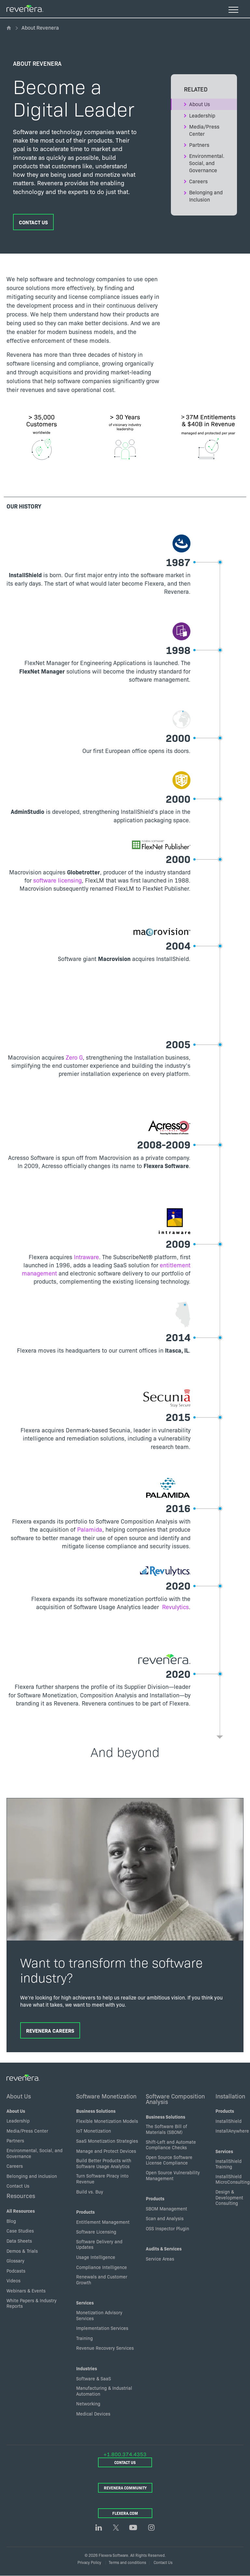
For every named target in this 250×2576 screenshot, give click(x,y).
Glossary (15, 2260)
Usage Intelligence (95, 2257)
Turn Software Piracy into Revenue (102, 2178)
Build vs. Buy (89, 2191)
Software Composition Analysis (175, 2099)
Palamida (89, 1529)
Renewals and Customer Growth (101, 2279)
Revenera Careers (50, 2030)
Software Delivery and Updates (99, 2244)
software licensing (57, 880)
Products (85, 2211)
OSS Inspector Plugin (167, 2228)
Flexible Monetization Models (107, 2121)
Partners (199, 144)
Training (84, 2338)
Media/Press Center (204, 130)
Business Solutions (96, 2111)
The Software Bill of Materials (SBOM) (166, 2129)
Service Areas (160, 2258)
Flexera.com (125, 2513)
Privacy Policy (89, 2562)
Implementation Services (102, 2328)
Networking (88, 2403)
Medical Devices (93, 2413)
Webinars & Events (26, 2290)
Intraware (86, 1257)
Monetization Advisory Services (99, 2315)
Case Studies (20, 2230)
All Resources (21, 2210)
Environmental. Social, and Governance (206, 162)
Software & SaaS (93, 2378)
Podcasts (16, 2270)
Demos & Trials (22, 2251)
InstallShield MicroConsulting (232, 2179)
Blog (11, 2221)
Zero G (74, 1057)
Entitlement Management (103, 2222)
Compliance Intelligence (101, 2267)
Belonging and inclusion (32, 2176)
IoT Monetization (93, 2130)
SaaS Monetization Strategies (107, 2140)
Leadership (202, 115)
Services (85, 2302)
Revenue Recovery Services (105, 2348)
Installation (230, 2096)
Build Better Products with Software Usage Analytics (103, 2163)
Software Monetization (106, 2096)
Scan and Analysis (165, 2218)
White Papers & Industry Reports (32, 2303)
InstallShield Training (228, 2164)
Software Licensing (96, 2231)
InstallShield (228, 2121)
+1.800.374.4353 (125, 2454)
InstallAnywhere (232, 2130)
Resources (21, 2195)
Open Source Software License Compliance (169, 2160)
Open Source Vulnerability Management (173, 2175)
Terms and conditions (127, 2562)
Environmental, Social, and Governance (34, 2153)
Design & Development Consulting (229, 2197)
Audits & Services (164, 2248)
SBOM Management (166, 2208)
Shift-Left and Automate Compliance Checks (171, 2144)
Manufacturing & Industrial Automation (104, 2391)
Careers (198, 181)
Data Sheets (19, 2240)
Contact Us (33, 222)
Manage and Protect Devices (106, 2151)
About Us (199, 103)
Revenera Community (125, 2487)
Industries (86, 2368)
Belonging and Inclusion (206, 195)
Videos (14, 2280)
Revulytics (175, 1607)
